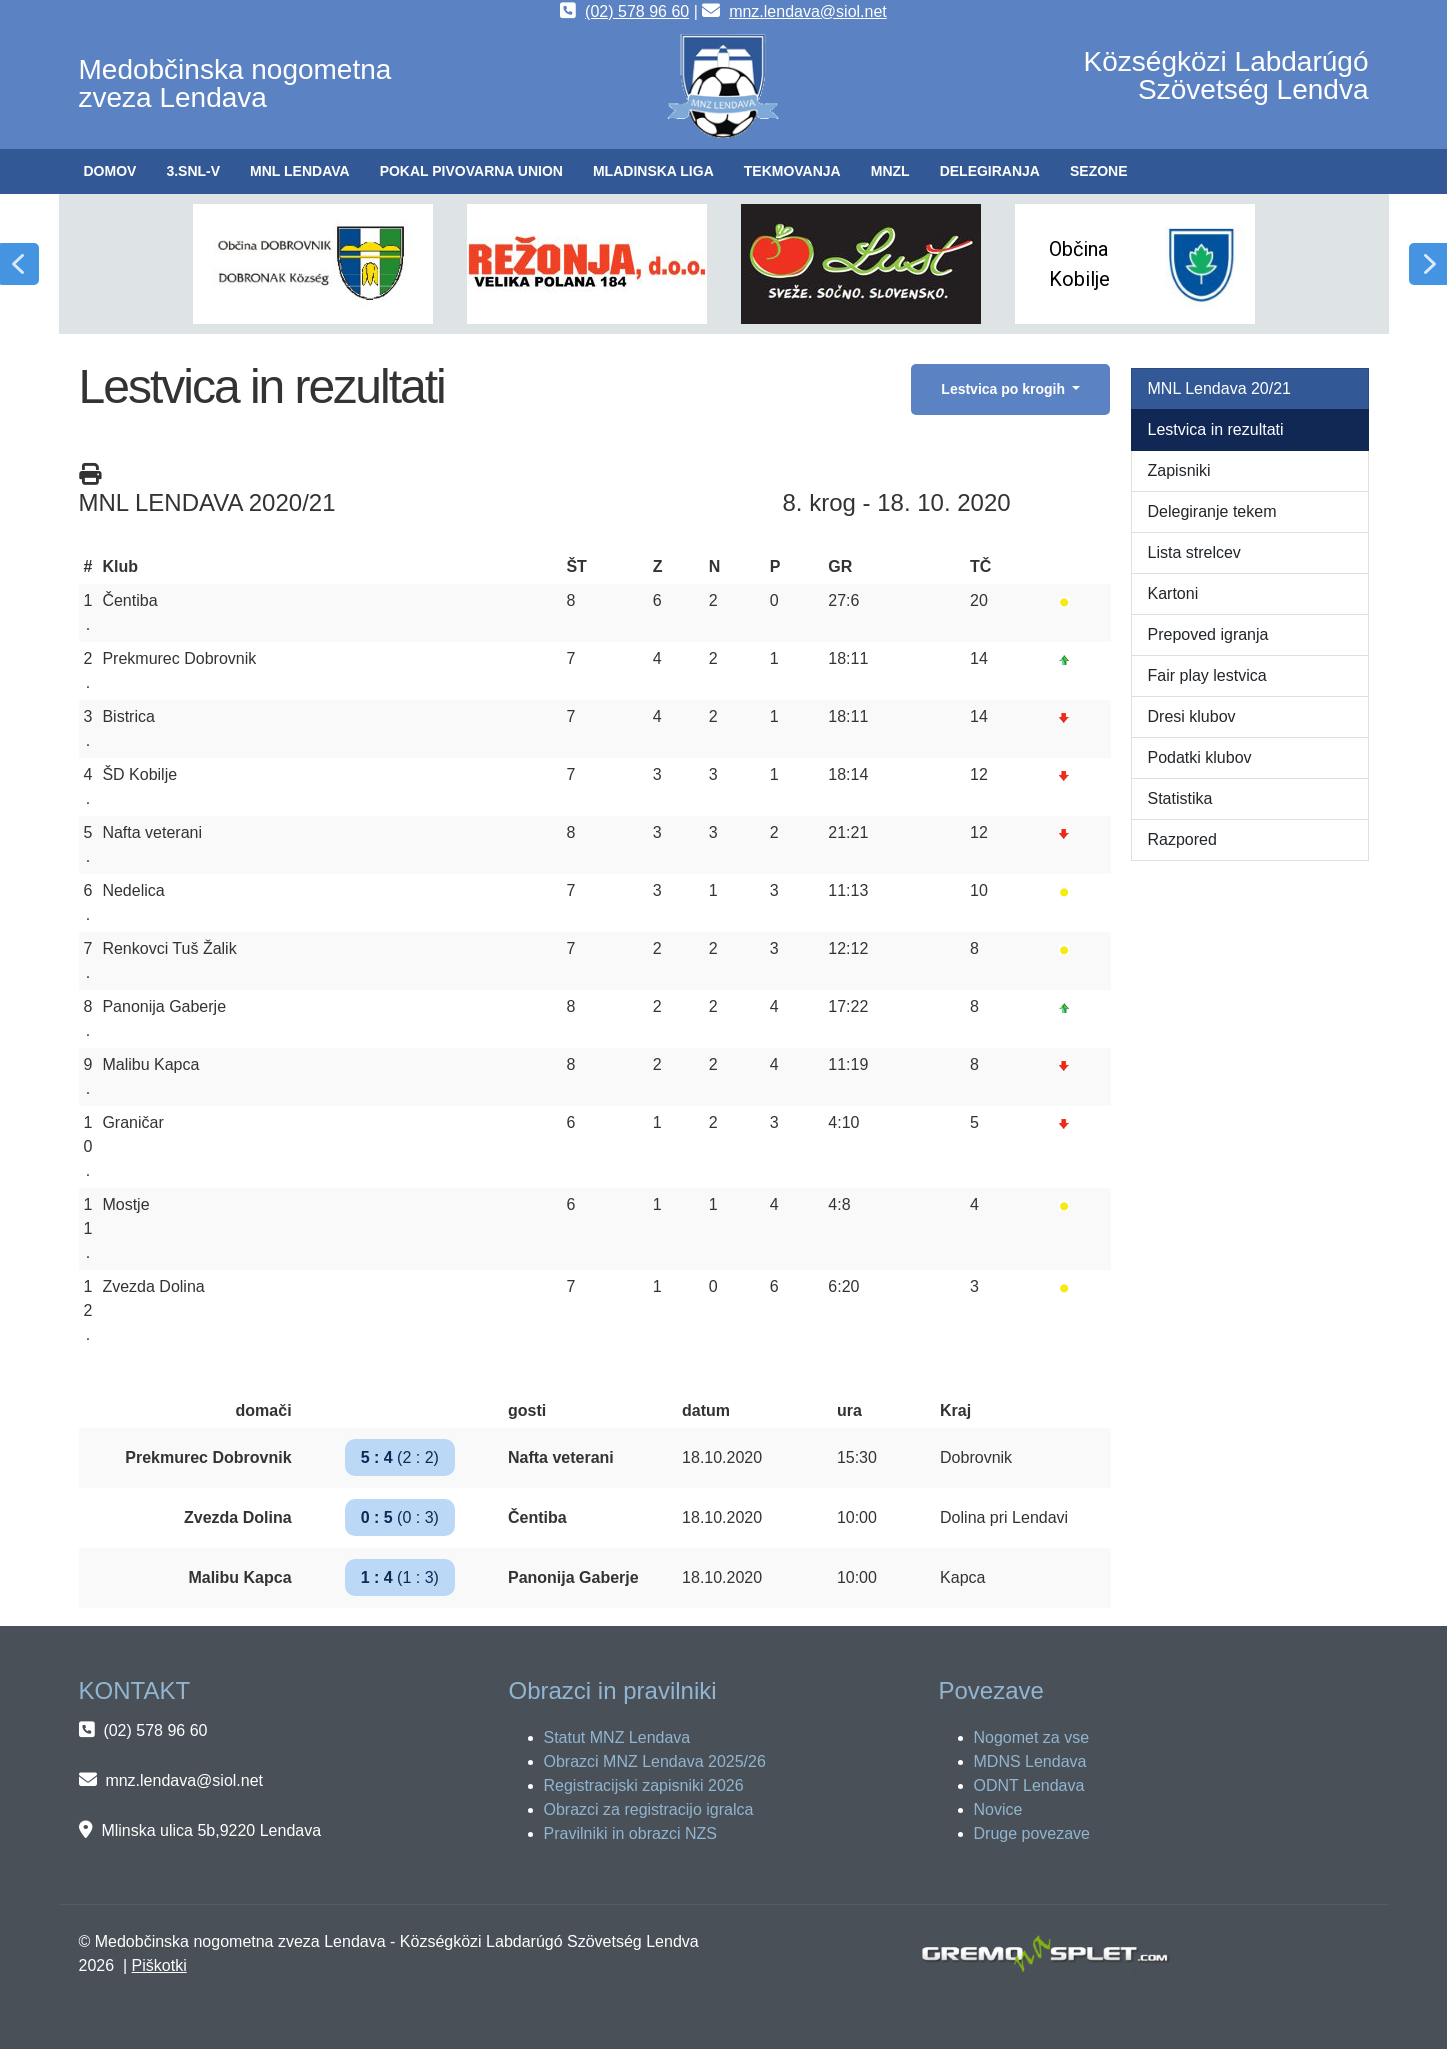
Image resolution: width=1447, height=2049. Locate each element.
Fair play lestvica (1207, 675)
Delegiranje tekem (1212, 511)
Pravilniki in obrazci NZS (630, 1833)
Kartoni (1173, 593)
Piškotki (159, 1965)
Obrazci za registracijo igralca (649, 1809)
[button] (193, 171)
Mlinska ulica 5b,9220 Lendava (211, 1830)
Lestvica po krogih (1005, 389)
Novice (998, 1809)
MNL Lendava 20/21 (1220, 388)
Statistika (1180, 798)
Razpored (1182, 839)
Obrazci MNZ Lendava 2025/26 (655, 1761)
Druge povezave (1032, 1833)
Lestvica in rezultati (1216, 429)
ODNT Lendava (1029, 1785)
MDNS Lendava (1030, 1761)
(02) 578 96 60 (637, 11)
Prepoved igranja (1208, 634)
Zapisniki (1179, 470)
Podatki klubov (1200, 757)
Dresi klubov (1192, 716)
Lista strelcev (1194, 552)
